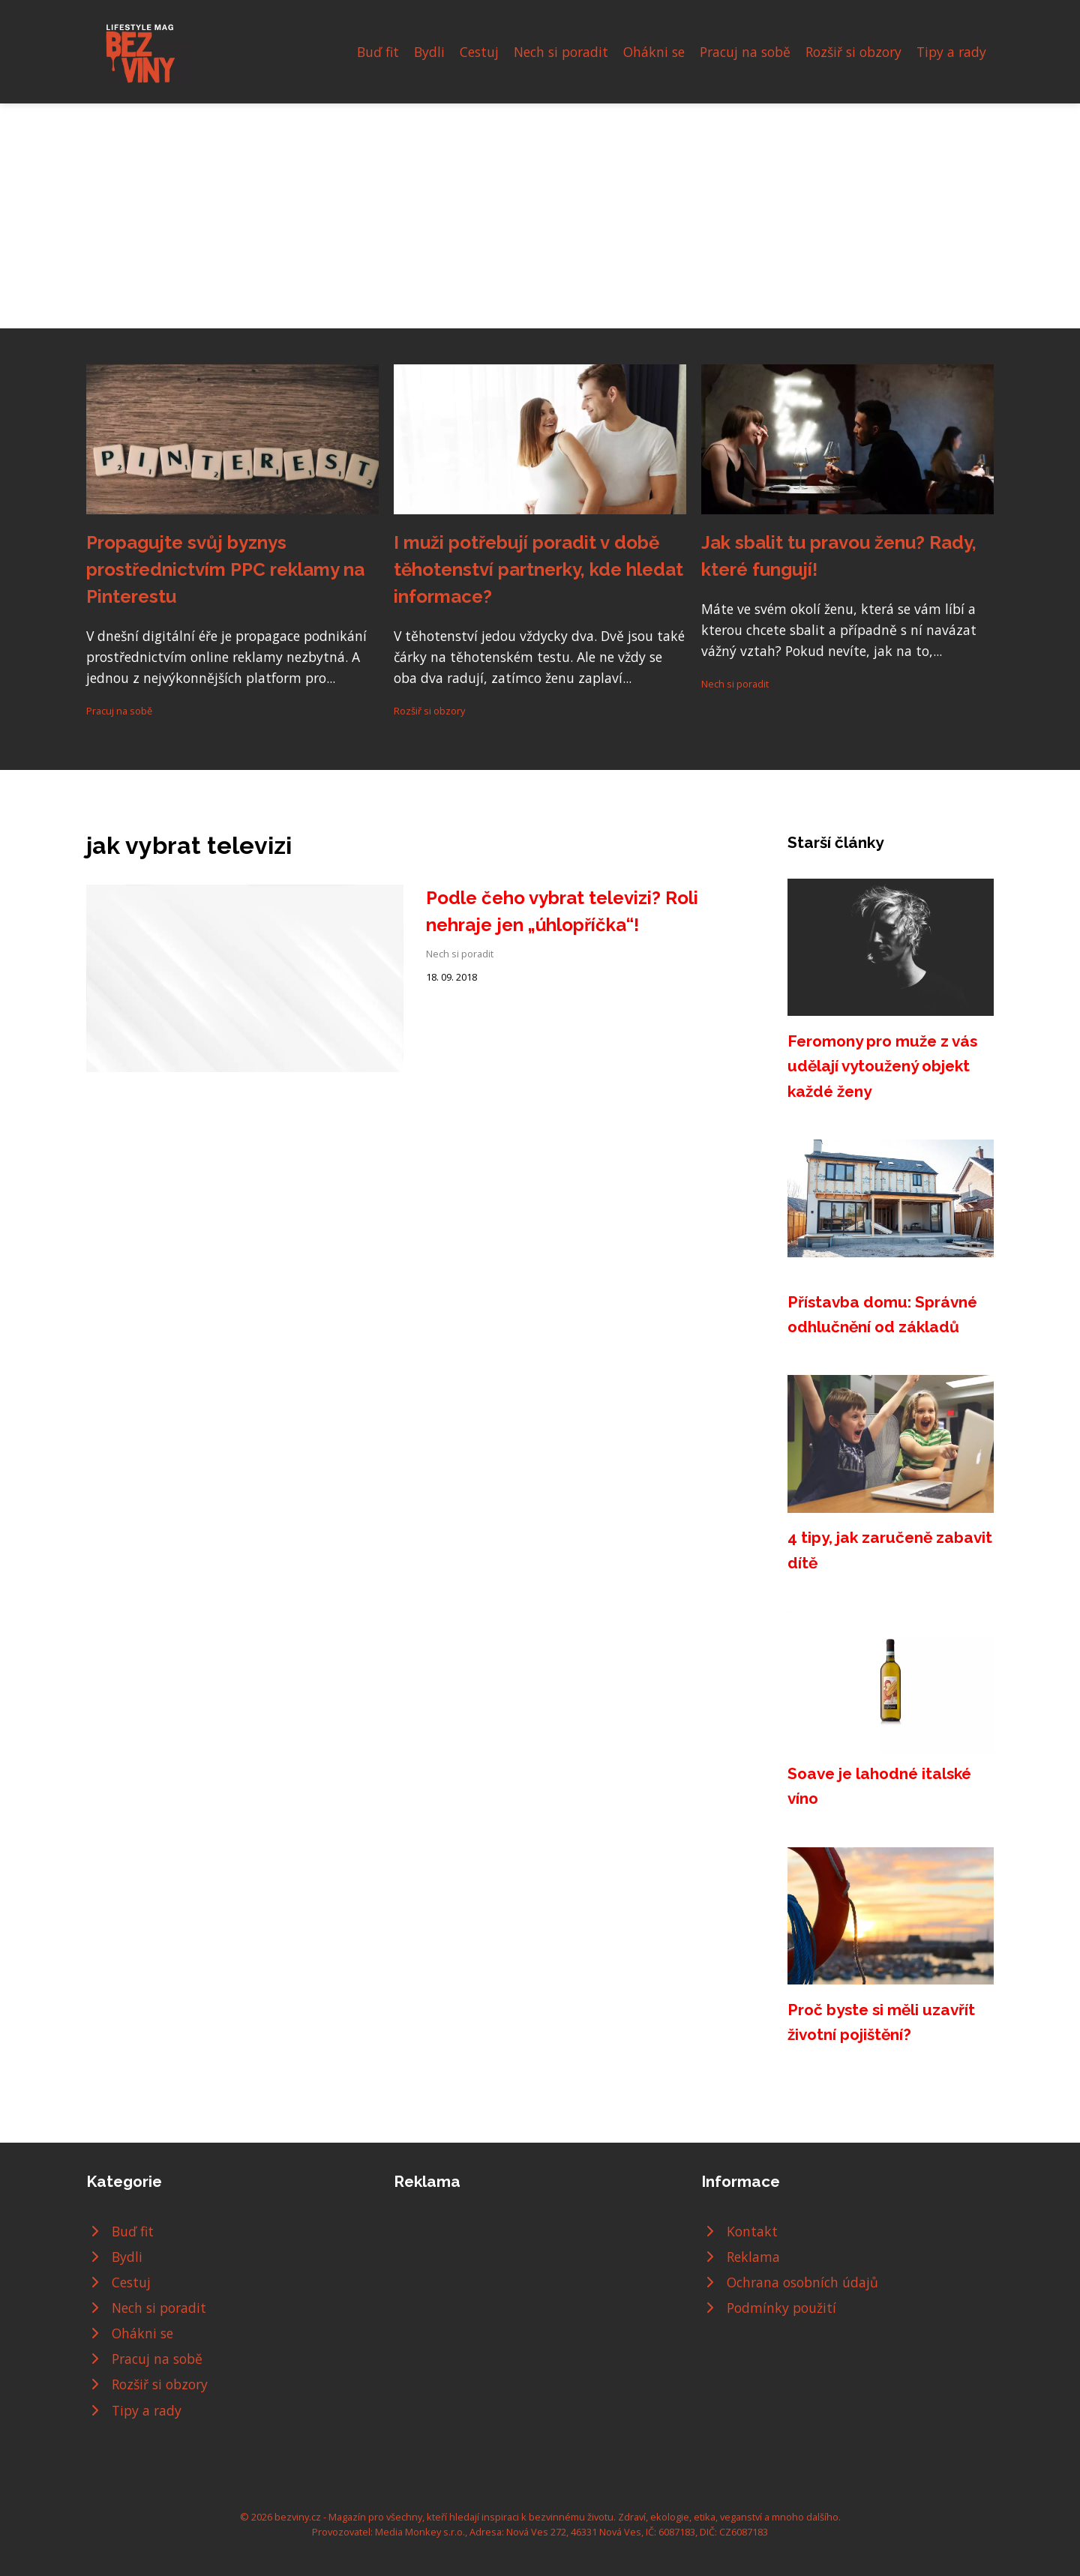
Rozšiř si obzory (854, 52)
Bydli (429, 52)
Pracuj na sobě (745, 52)
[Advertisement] (540, 216)
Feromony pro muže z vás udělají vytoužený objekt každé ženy (882, 1066)
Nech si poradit (561, 52)
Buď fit (378, 52)
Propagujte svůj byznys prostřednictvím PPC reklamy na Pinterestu (225, 569)
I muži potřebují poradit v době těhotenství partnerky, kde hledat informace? (538, 569)
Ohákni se (654, 52)
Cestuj (479, 52)
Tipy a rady (951, 52)
